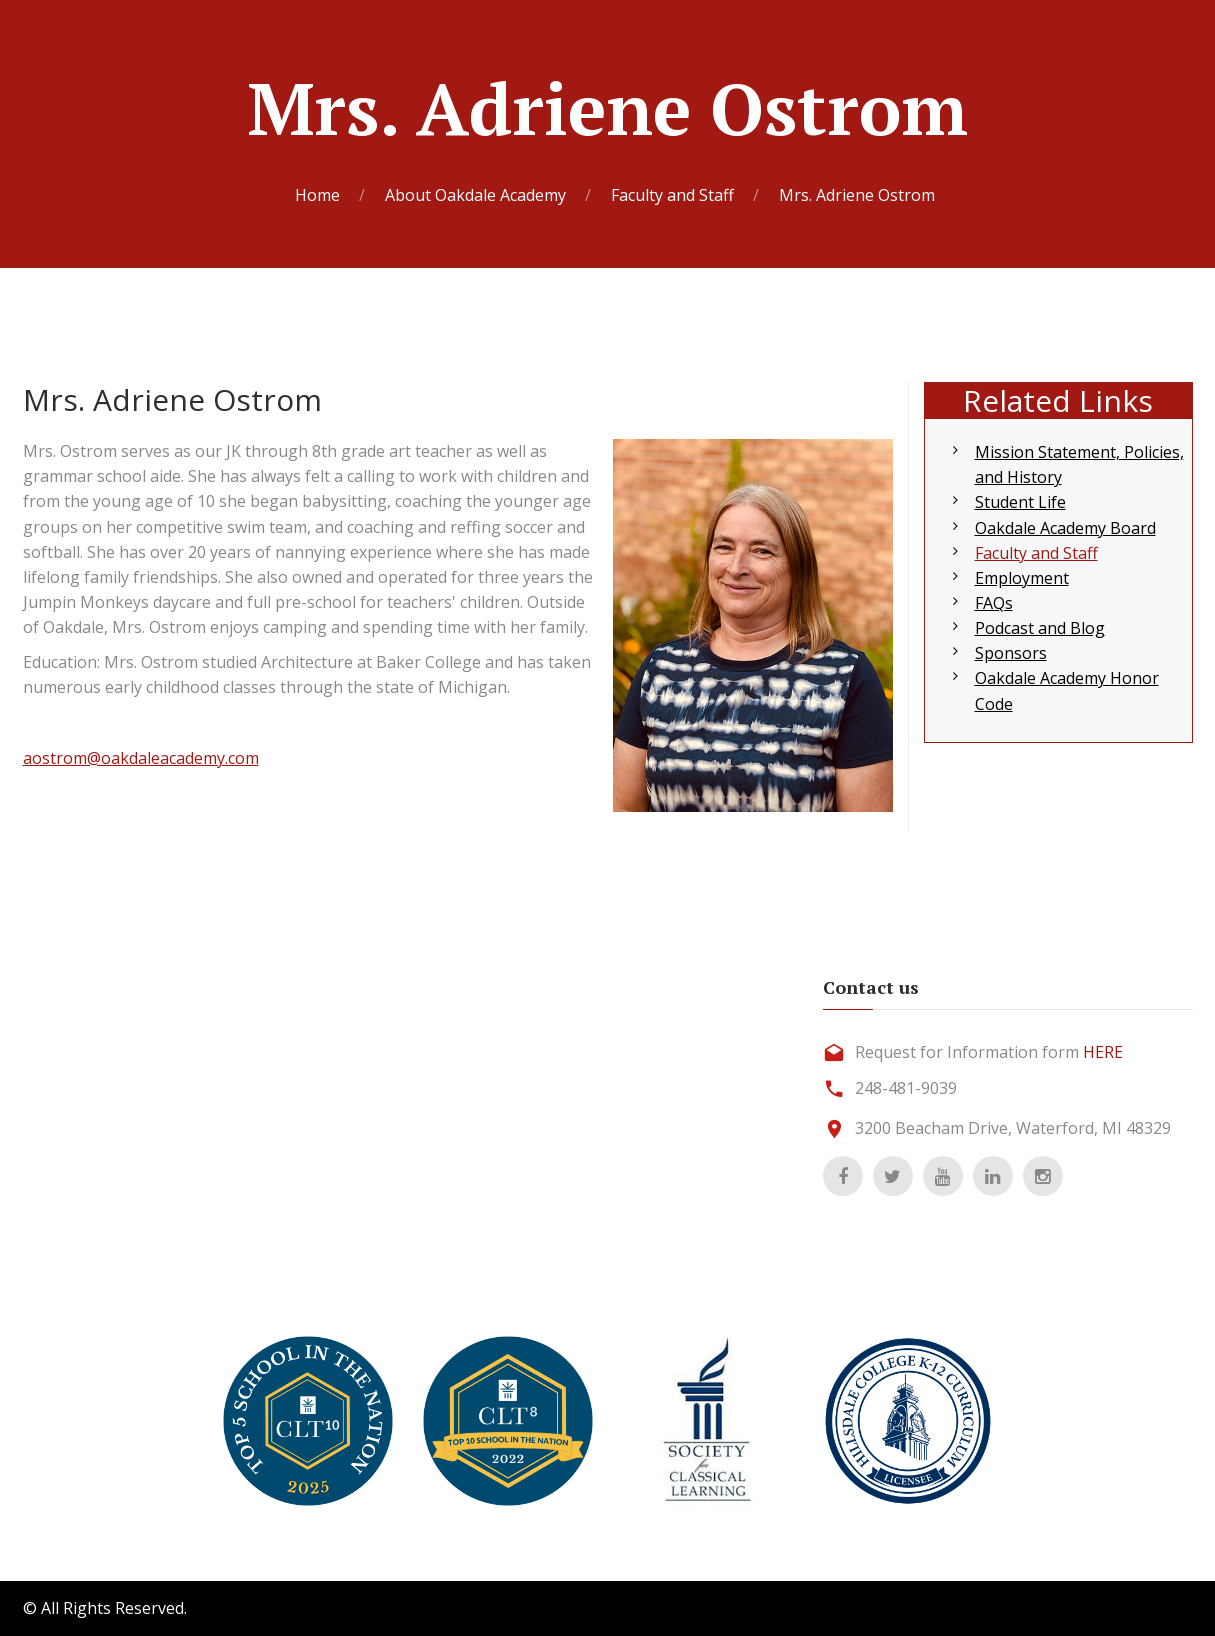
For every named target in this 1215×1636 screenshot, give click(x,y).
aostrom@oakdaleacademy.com (141, 758)
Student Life (1020, 502)
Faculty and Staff (1036, 553)
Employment (1022, 578)
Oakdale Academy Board (1065, 528)
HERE (1103, 1052)
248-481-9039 (906, 1088)
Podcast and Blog (1040, 628)
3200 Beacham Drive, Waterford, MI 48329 (1013, 1128)
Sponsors (1011, 653)
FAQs (994, 603)
